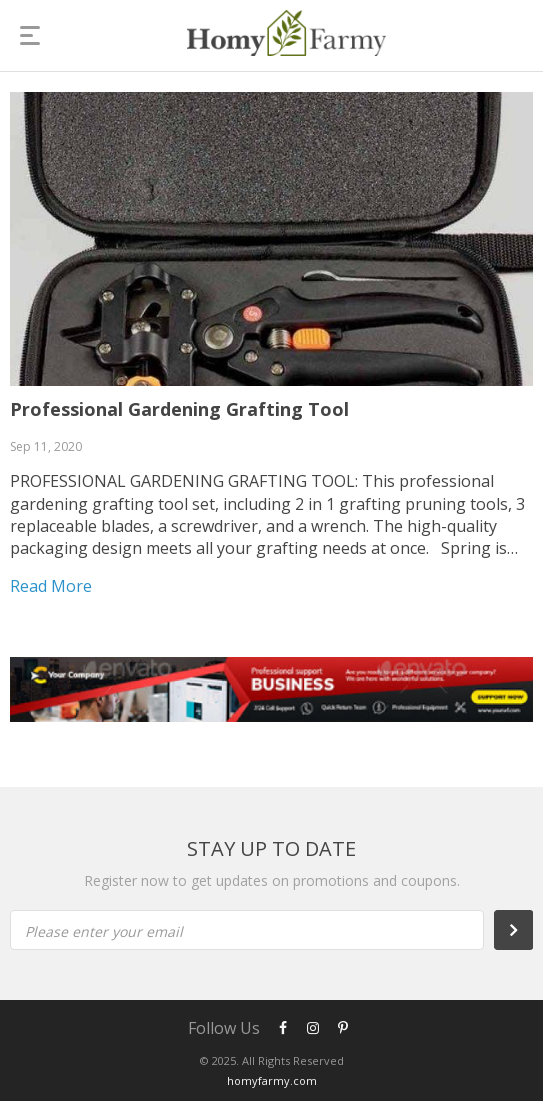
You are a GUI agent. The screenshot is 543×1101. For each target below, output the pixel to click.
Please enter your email (104, 931)
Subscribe (524, 930)
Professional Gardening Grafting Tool (179, 409)
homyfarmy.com (272, 1080)
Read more (51, 586)
